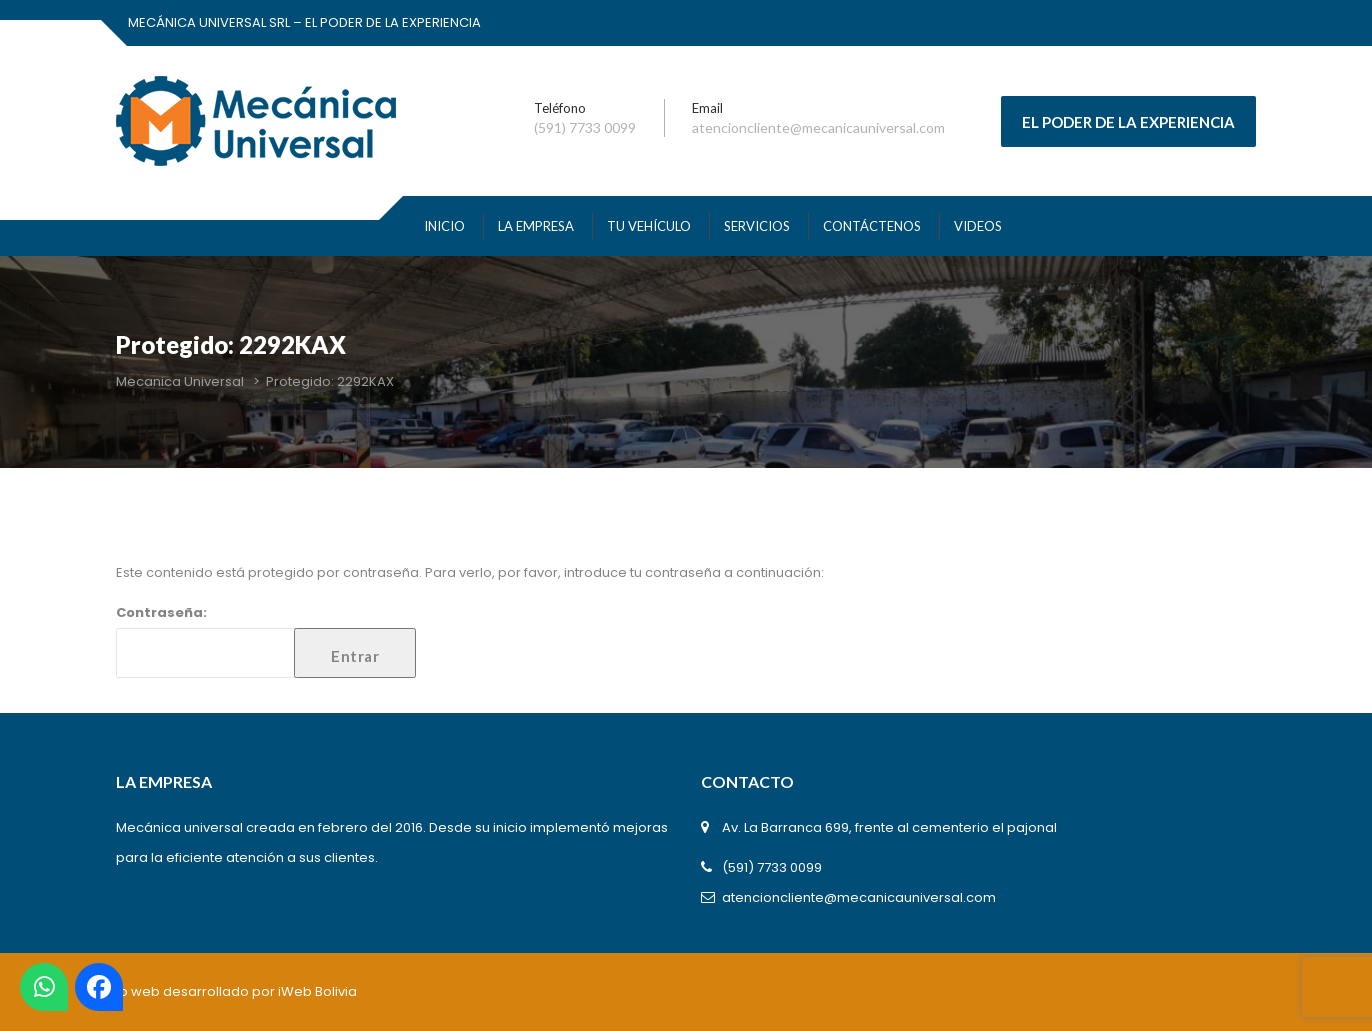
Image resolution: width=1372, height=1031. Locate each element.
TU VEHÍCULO (649, 226)
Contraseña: (266, 640)
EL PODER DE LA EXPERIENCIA (1128, 122)
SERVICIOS (757, 226)
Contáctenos (872, 226)
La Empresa (536, 226)
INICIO (444, 226)
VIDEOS (978, 226)
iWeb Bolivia (317, 991)
